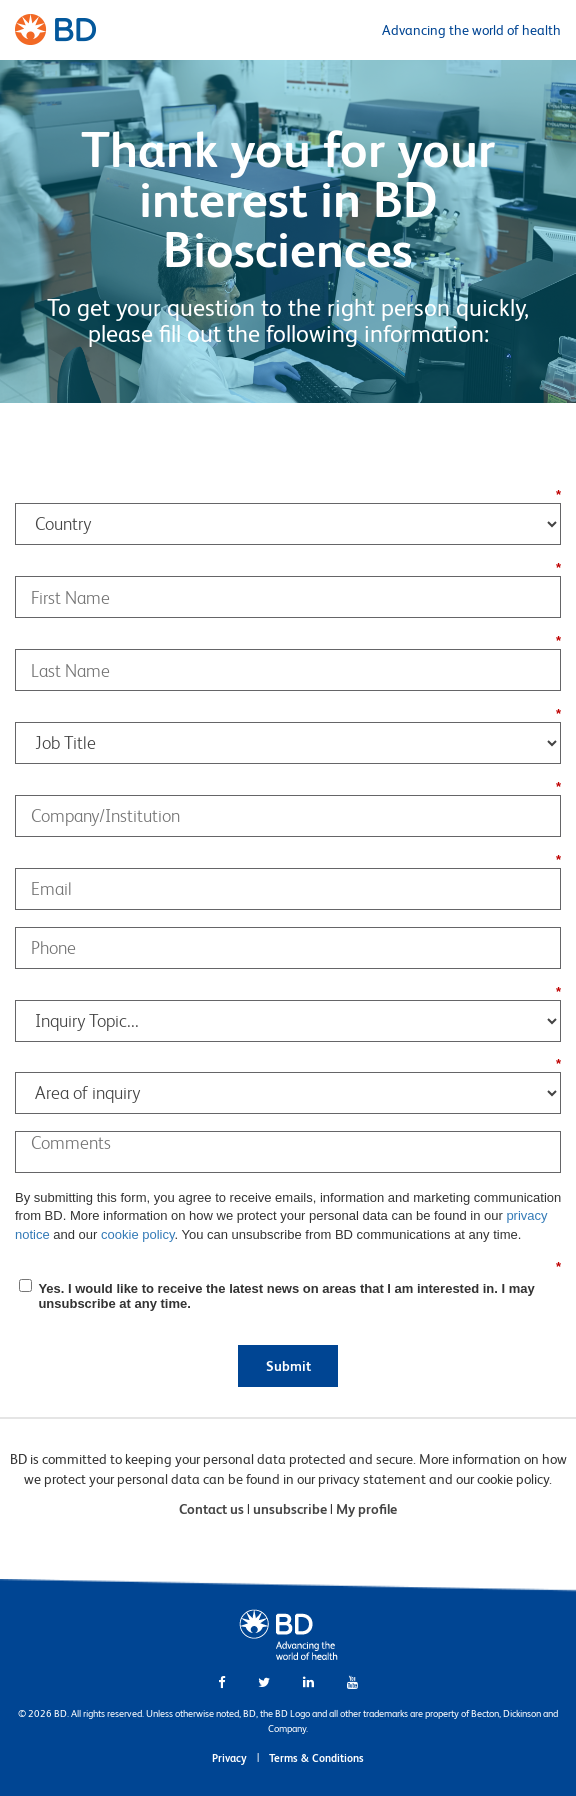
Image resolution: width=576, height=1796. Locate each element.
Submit (288, 1366)
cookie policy (137, 1234)
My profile (366, 1509)
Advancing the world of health (471, 30)
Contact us (211, 1509)
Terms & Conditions (316, 1758)
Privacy (229, 1758)
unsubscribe (290, 1509)
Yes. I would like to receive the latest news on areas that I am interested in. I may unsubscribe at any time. (286, 1296)
